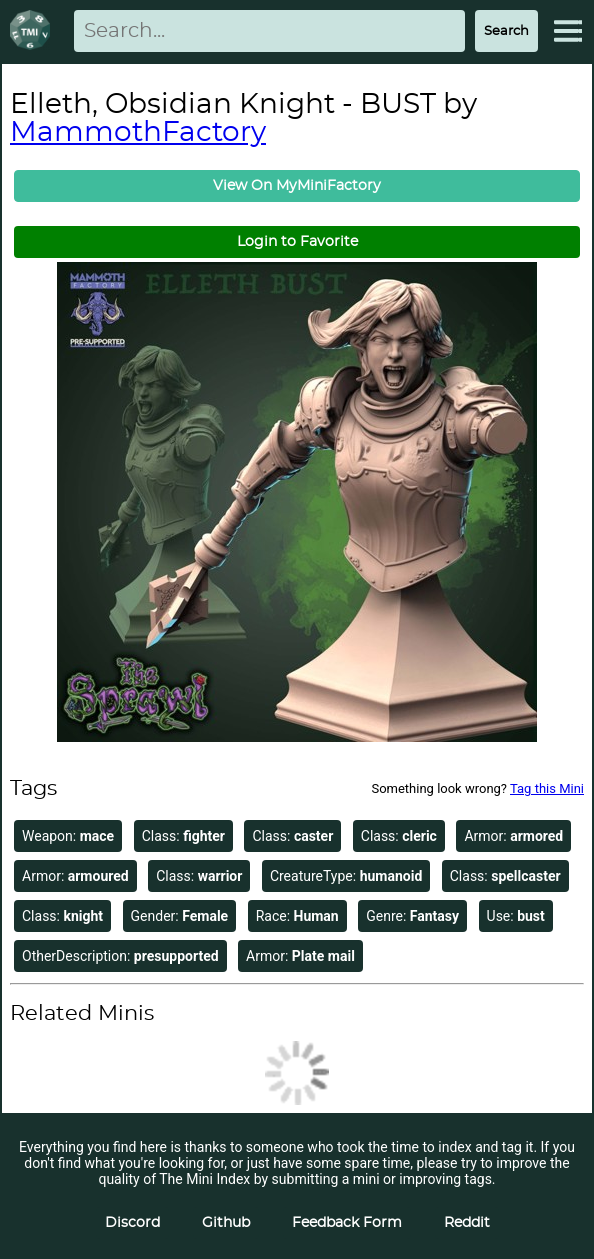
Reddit (467, 1223)
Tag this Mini (547, 788)
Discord (132, 1223)
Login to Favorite (297, 242)
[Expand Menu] (568, 31)
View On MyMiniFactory (297, 186)
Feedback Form (347, 1223)
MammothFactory (138, 133)
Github (226, 1223)
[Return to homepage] (34, 31)
